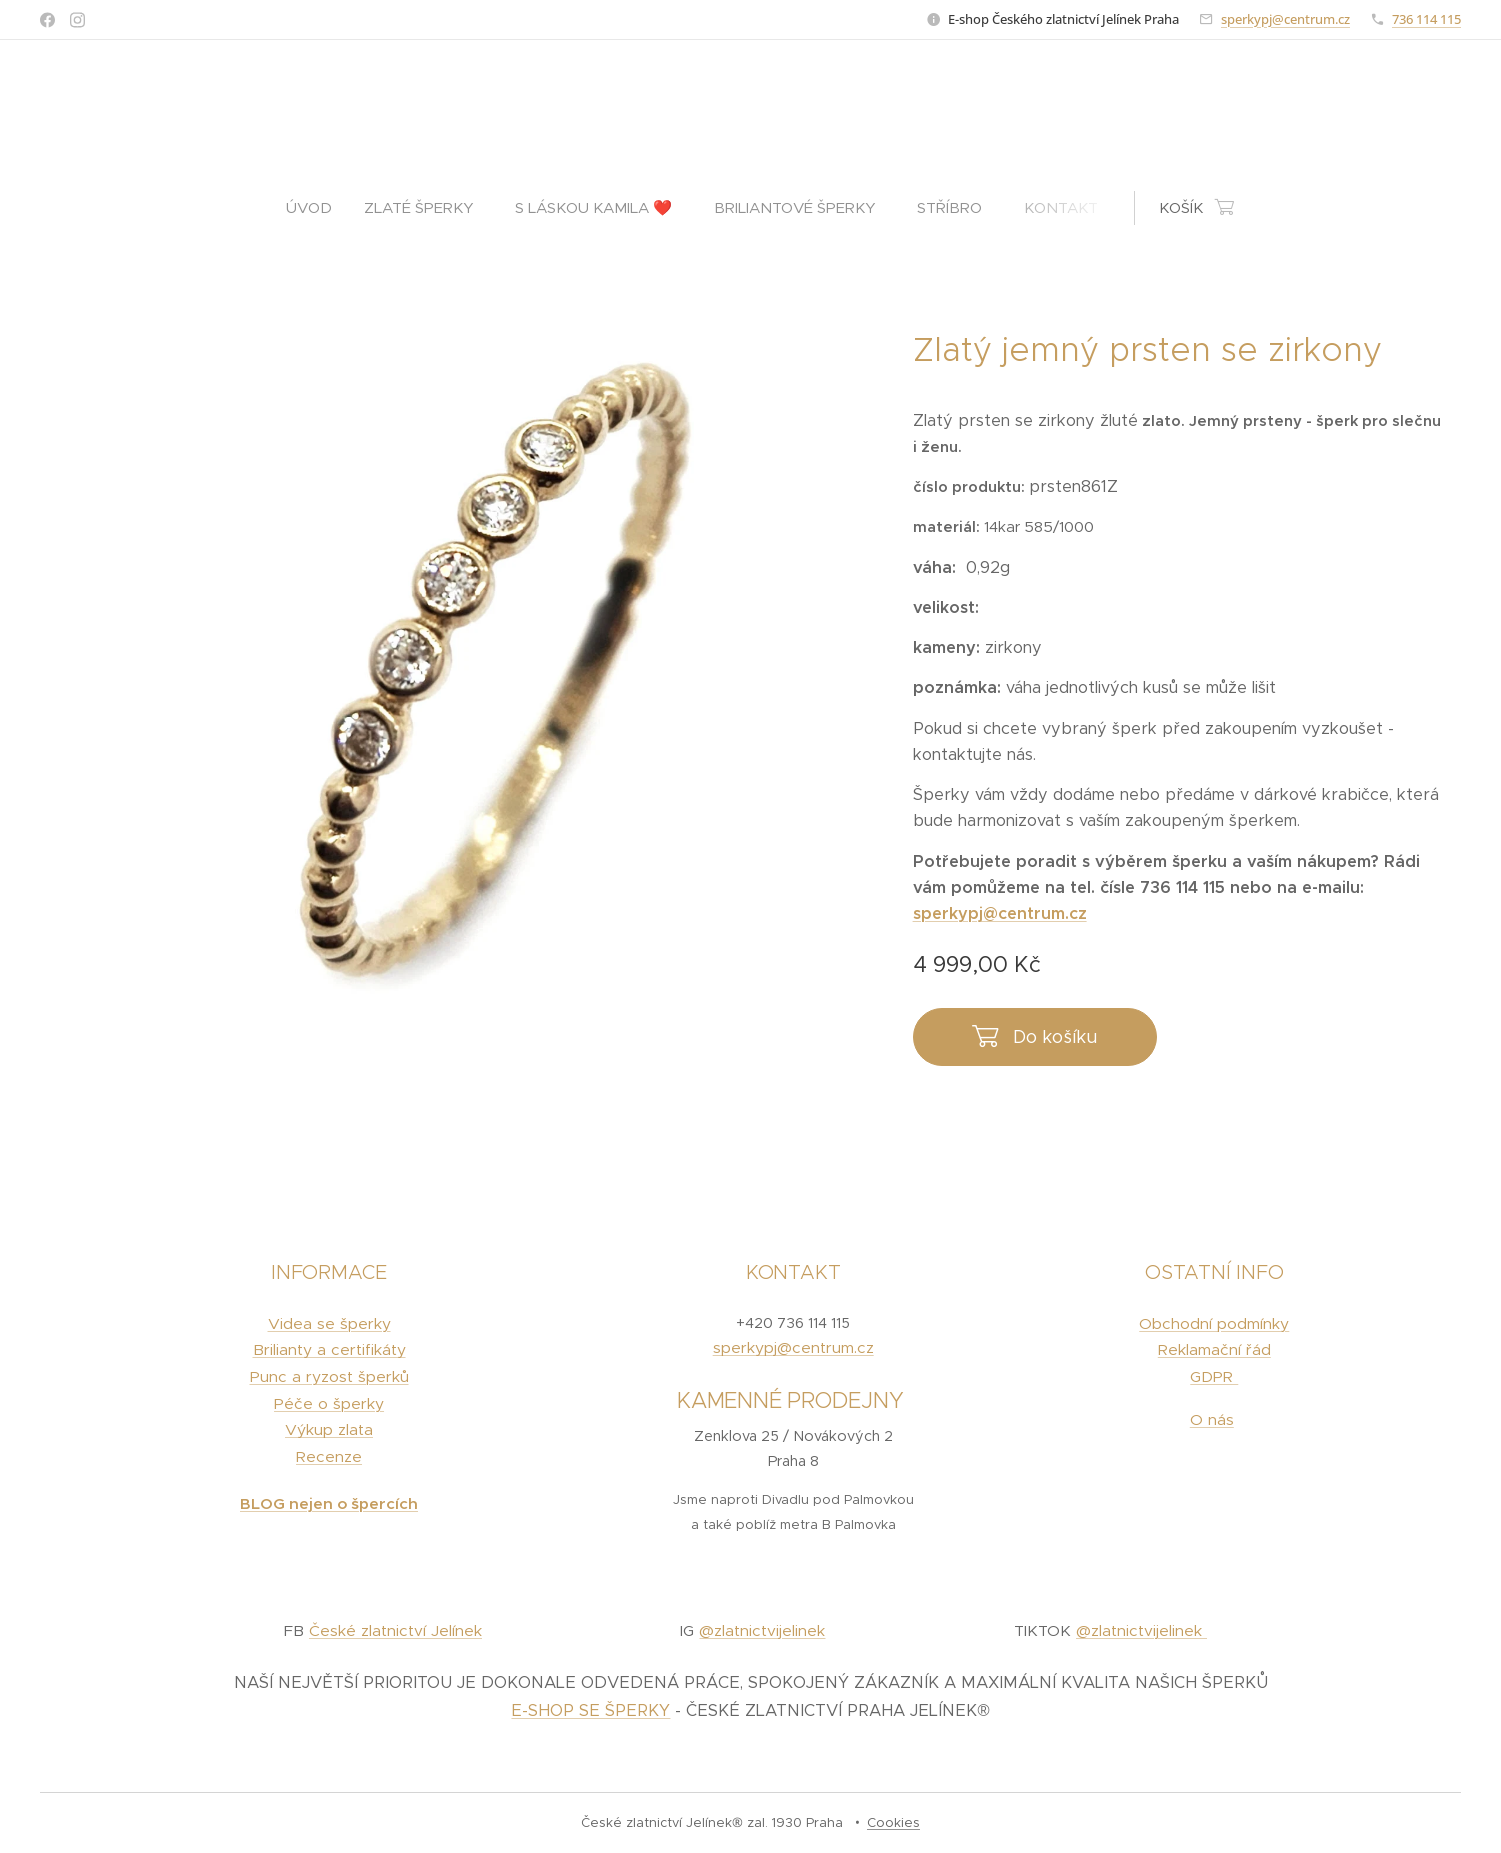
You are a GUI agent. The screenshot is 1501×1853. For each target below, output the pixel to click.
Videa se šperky (329, 1323)
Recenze (329, 1457)
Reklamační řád (1214, 1350)
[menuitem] (317, 208)
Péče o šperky (329, 1403)
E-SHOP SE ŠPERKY (590, 1710)
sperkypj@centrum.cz (1285, 19)
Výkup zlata (329, 1430)
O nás (1212, 1419)
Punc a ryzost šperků (329, 1376)
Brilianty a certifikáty (329, 1350)
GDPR (1215, 1376)
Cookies (893, 1822)
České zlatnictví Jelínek (395, 1631)
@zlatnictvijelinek (762, 1631)
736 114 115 (1426, 19)
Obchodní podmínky (1215, 1323)
